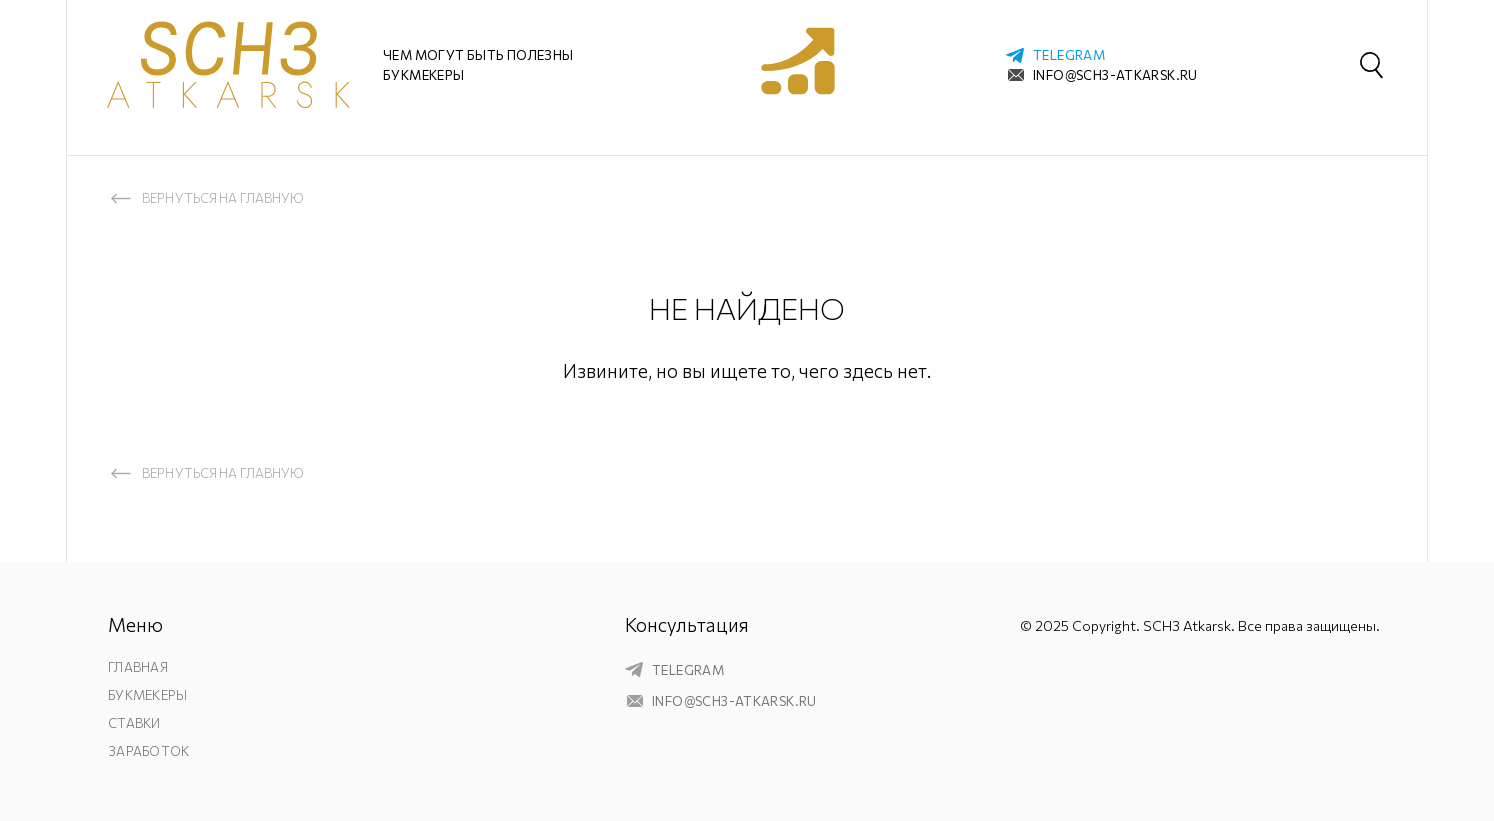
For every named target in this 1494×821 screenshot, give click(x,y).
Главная (138, 667)
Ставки (134, 723)
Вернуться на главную (223, 198)
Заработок (148, 751)
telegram (1069, 55)
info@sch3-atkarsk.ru (1115, 75)
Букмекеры (147, 695)
